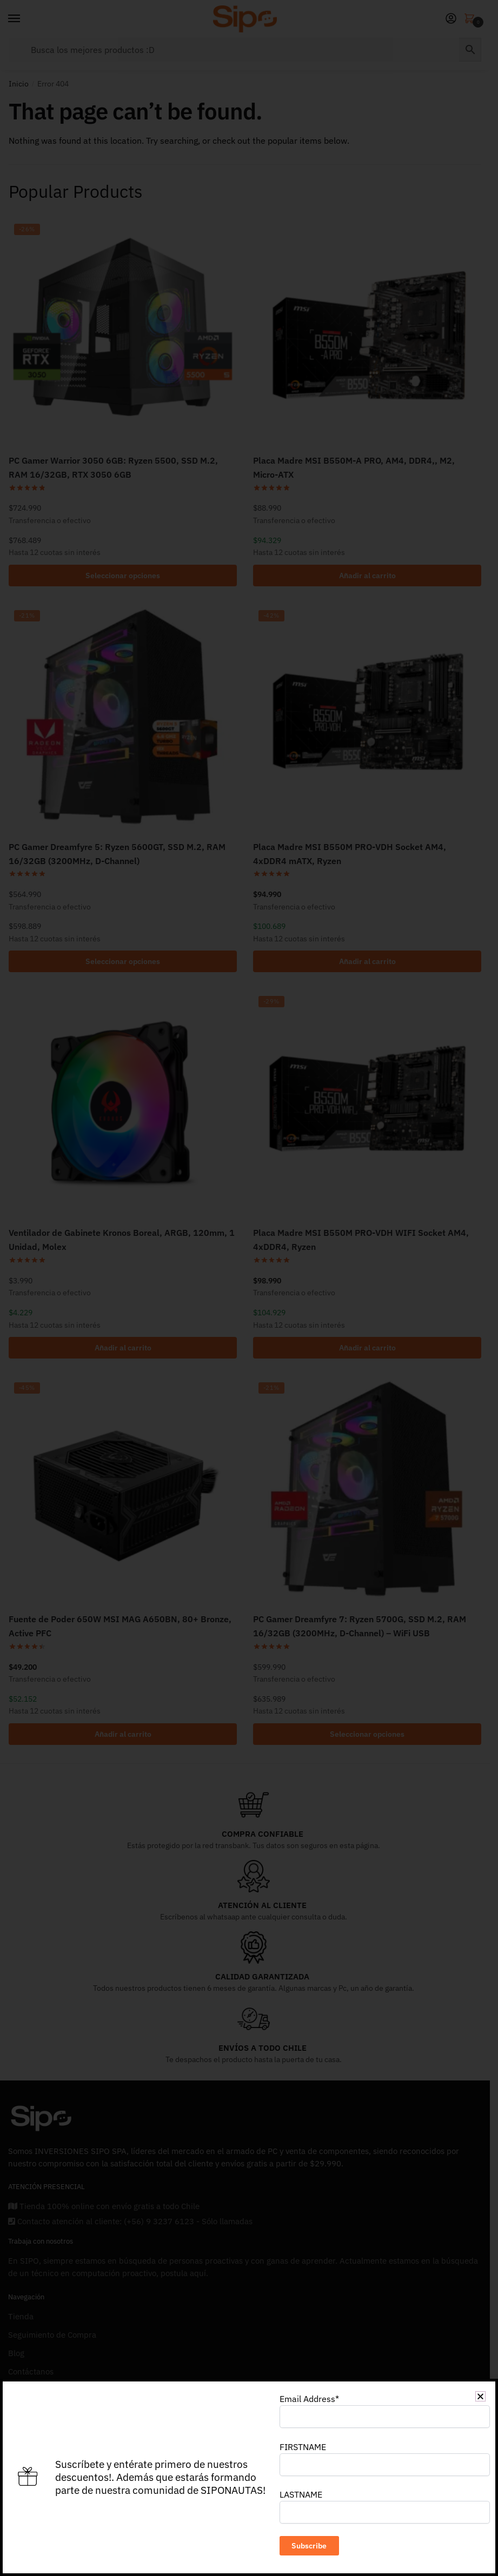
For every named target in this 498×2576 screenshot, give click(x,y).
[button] (480, 2396)
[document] (249, 1288)
